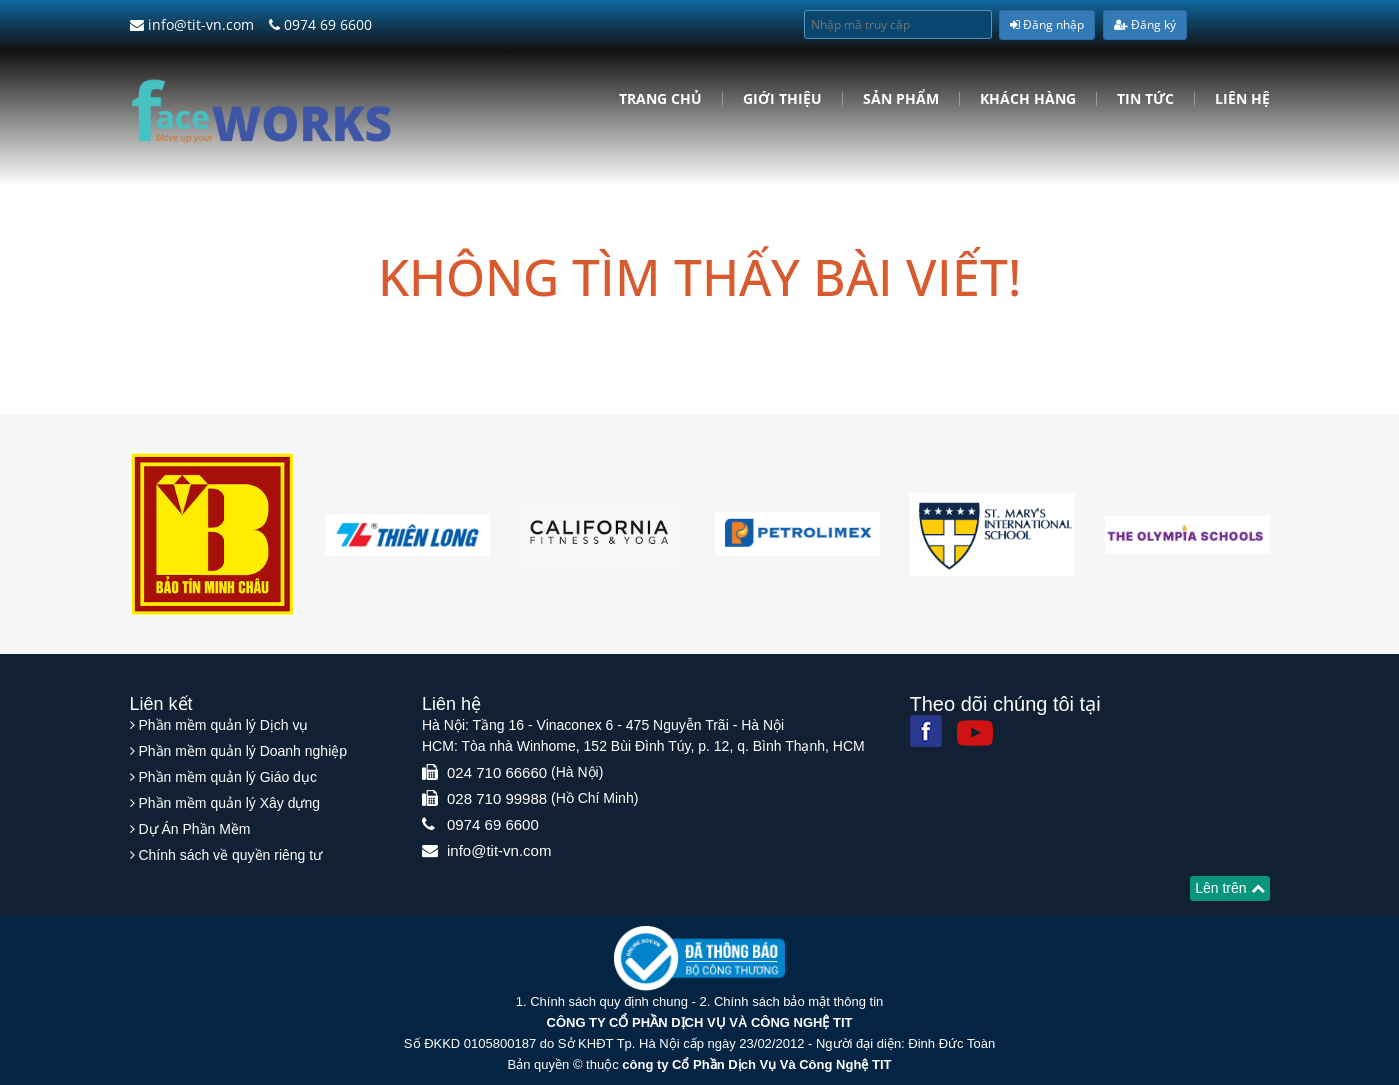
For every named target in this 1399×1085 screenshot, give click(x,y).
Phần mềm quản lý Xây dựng (229, 803)
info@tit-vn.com (192, 24)
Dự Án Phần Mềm (194, 829)
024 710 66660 (497, 772)
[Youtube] (975, 733)
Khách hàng (1028, 99)
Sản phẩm (901, 99)
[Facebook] (926, 731)
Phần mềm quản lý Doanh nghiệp (242, 751)
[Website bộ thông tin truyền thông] (699, 957)
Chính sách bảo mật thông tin (798, 1001)
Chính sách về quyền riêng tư (230, 855)
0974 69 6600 (320, 24)
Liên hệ (1242, 99)
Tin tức (1145, 99)
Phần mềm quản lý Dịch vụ (223, 725)
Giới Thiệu (782, 99)
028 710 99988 (497, 798)
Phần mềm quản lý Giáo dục (227, 777)
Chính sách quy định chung (609, 1001)
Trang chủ (660, 99)
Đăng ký (1145, 24)
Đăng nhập (1047, 24)
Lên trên (1229, 888)
